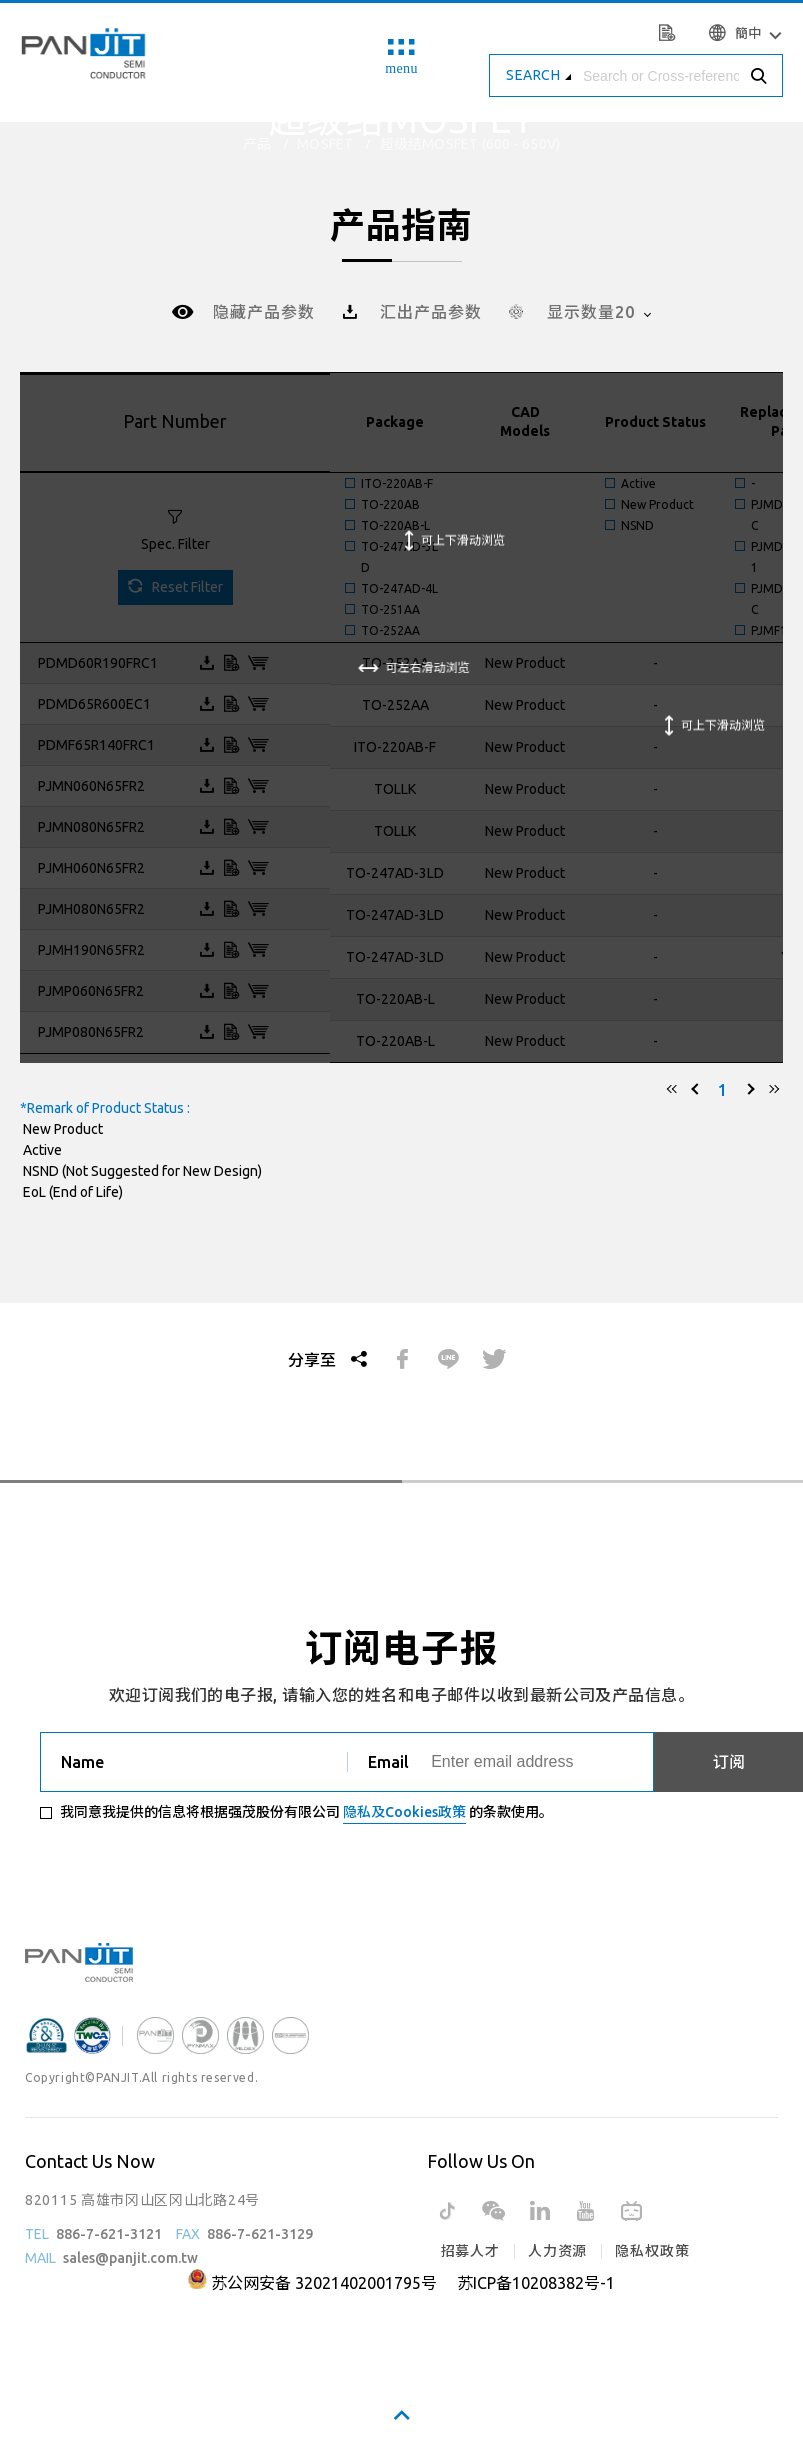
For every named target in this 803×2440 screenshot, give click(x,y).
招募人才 (470, 2251)
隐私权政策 (652, 2251)
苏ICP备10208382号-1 (536, 2283)
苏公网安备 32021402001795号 (324, 2283)
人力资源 (557, 2251)
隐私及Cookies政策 (404, 1812)
